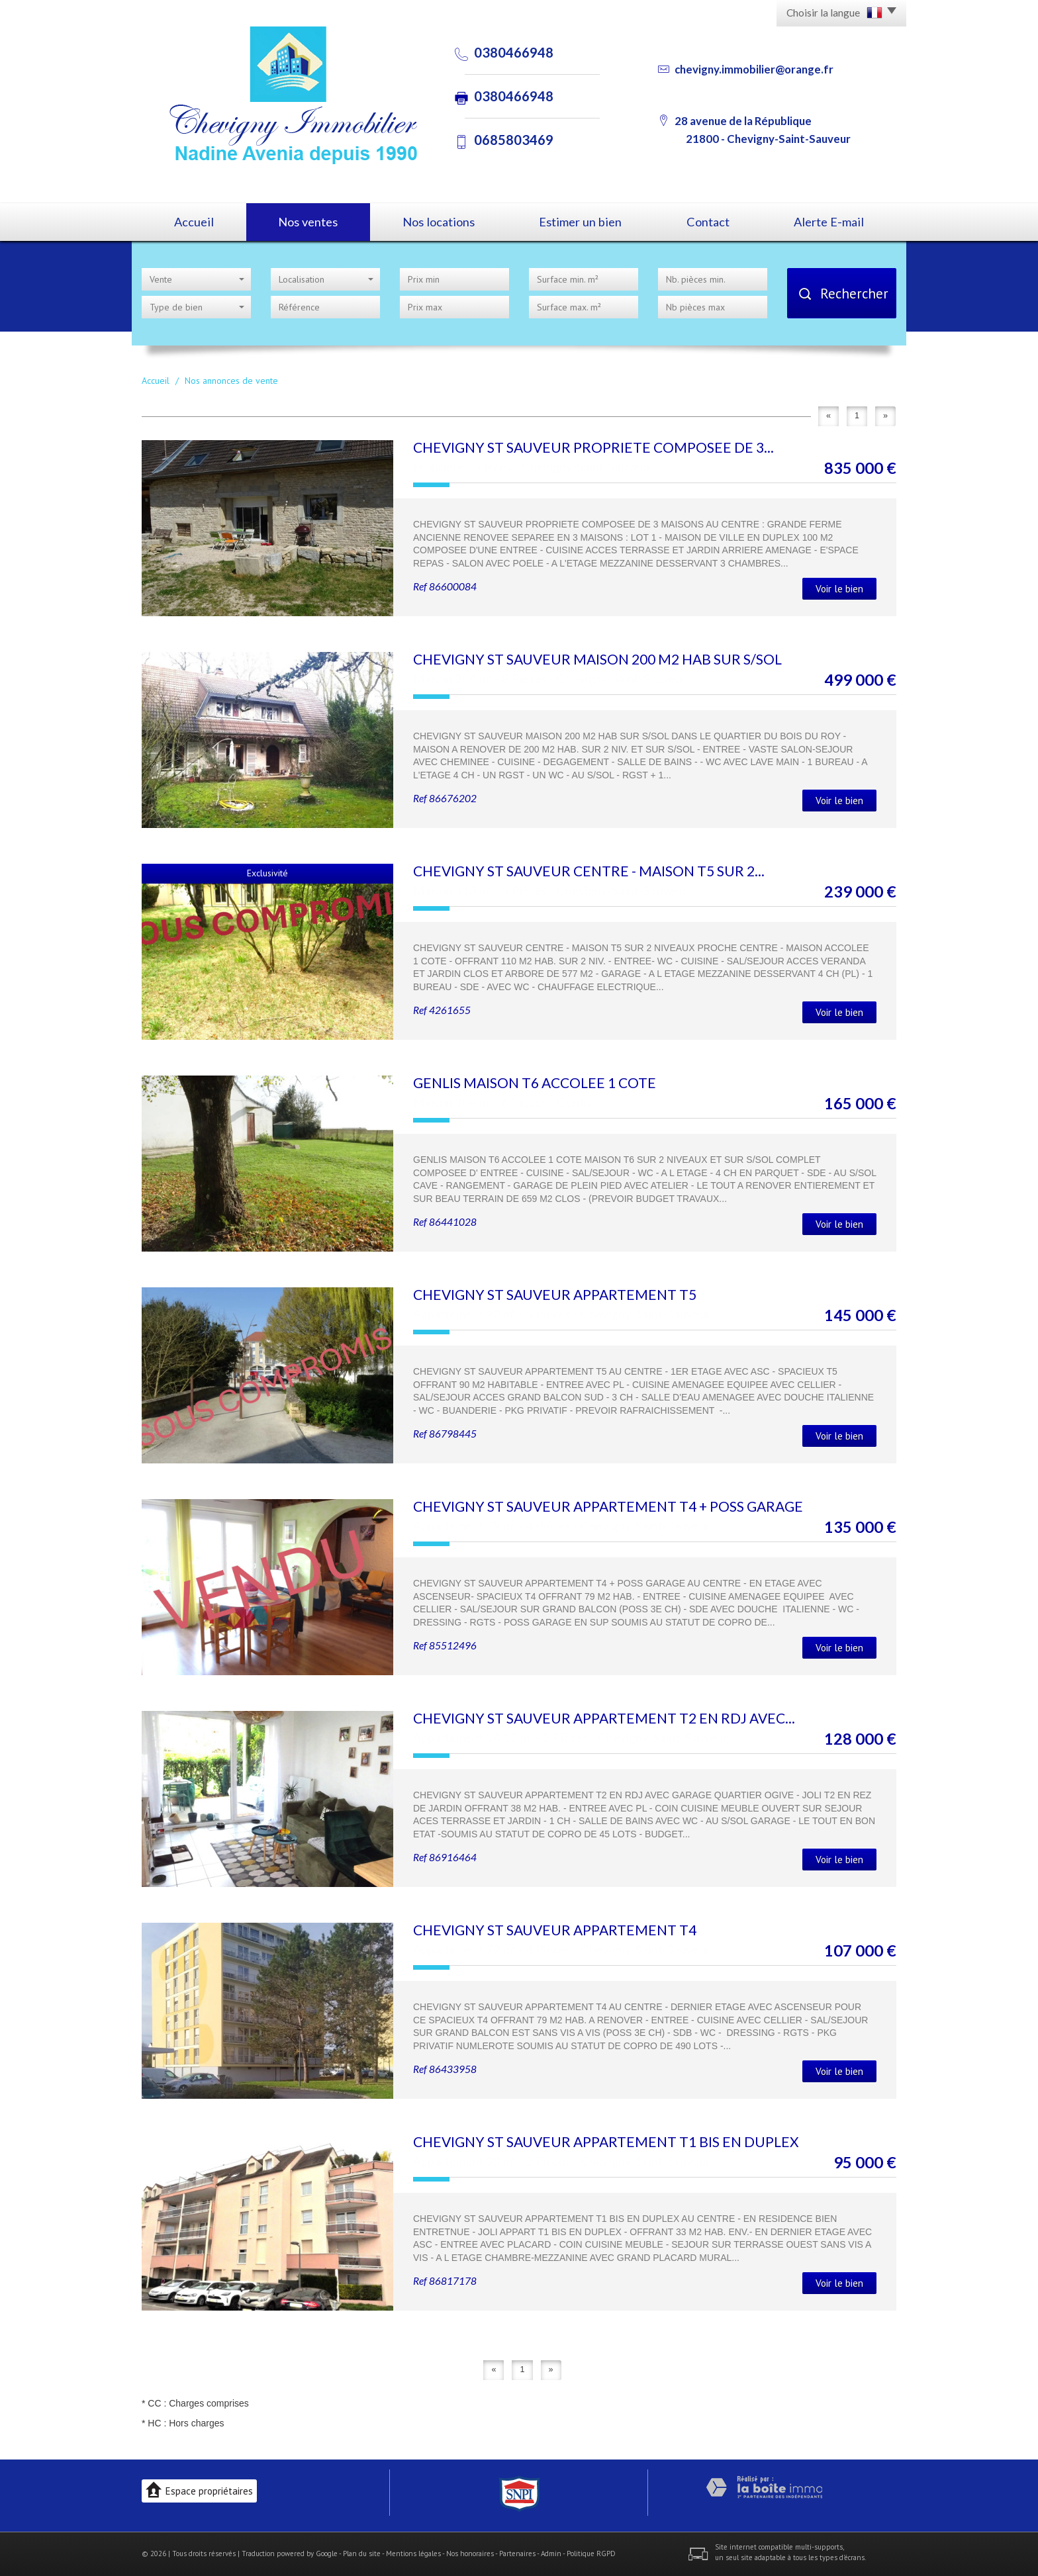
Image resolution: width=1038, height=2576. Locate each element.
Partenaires (517, 2553)
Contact (708, 221)
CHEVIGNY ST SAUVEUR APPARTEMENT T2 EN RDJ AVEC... (604, 1718)
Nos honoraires (470, 2553)
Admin (551, 2553)
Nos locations (438, 221)
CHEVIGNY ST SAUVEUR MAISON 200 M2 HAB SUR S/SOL (597, 659)
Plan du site (362, 2553)
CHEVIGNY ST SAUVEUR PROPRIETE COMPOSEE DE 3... (593, 447)
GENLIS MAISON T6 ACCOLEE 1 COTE (534, 1082)
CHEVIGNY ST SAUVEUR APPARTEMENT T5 (554, 1294)
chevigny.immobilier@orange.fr (754, 69)
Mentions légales (413, 2553)
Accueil (194, 221)
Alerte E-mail (829, 221)
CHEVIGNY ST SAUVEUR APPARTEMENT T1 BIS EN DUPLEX (606, 2141)
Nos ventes (308, 221)
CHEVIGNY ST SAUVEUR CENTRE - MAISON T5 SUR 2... (589, 870)
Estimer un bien (580, 221)
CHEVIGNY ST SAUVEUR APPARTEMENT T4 (554, 1929)
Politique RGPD (591, 2553)
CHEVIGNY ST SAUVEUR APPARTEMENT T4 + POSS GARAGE (608, 1506)
